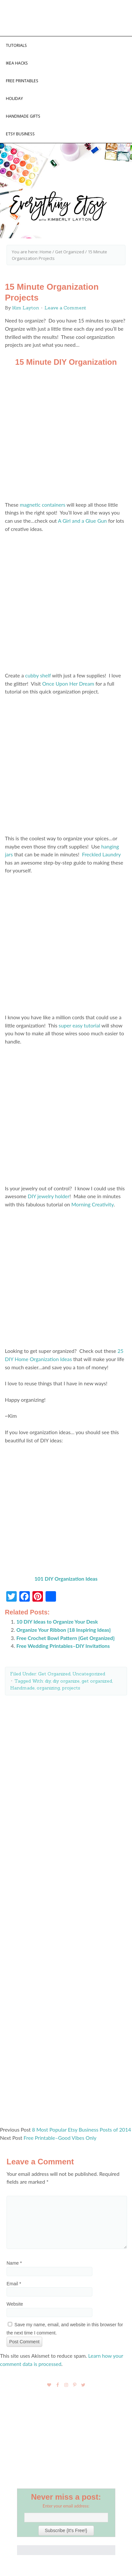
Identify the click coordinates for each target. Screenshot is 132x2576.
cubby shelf (38, 675)
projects (71, 1688)
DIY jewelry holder (48, 1196)
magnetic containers (42, 504)
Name (14, 2263)
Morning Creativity (92, 1204)
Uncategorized (88, 1674)
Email (14, 2283)
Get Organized (54, 1674)
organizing (48, 1688)
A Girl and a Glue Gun (82, 520)
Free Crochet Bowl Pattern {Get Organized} (65, 1638)
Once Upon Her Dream (68, 683)
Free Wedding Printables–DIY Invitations (63, 1646)
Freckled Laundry (101, 854)
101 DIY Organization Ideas (66, 1578)
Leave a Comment (65, 308)
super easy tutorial (79, 1025)
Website (15, 2304)
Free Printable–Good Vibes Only (60, 2138)
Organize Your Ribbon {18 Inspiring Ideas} (63, 1630)
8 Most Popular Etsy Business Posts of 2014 (81, 2129)
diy (48, 1681)
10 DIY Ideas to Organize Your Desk (57, 1621)
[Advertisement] (66, 1909)
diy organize (66, 1681)
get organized (97, 1681)
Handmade (22, 1688)
